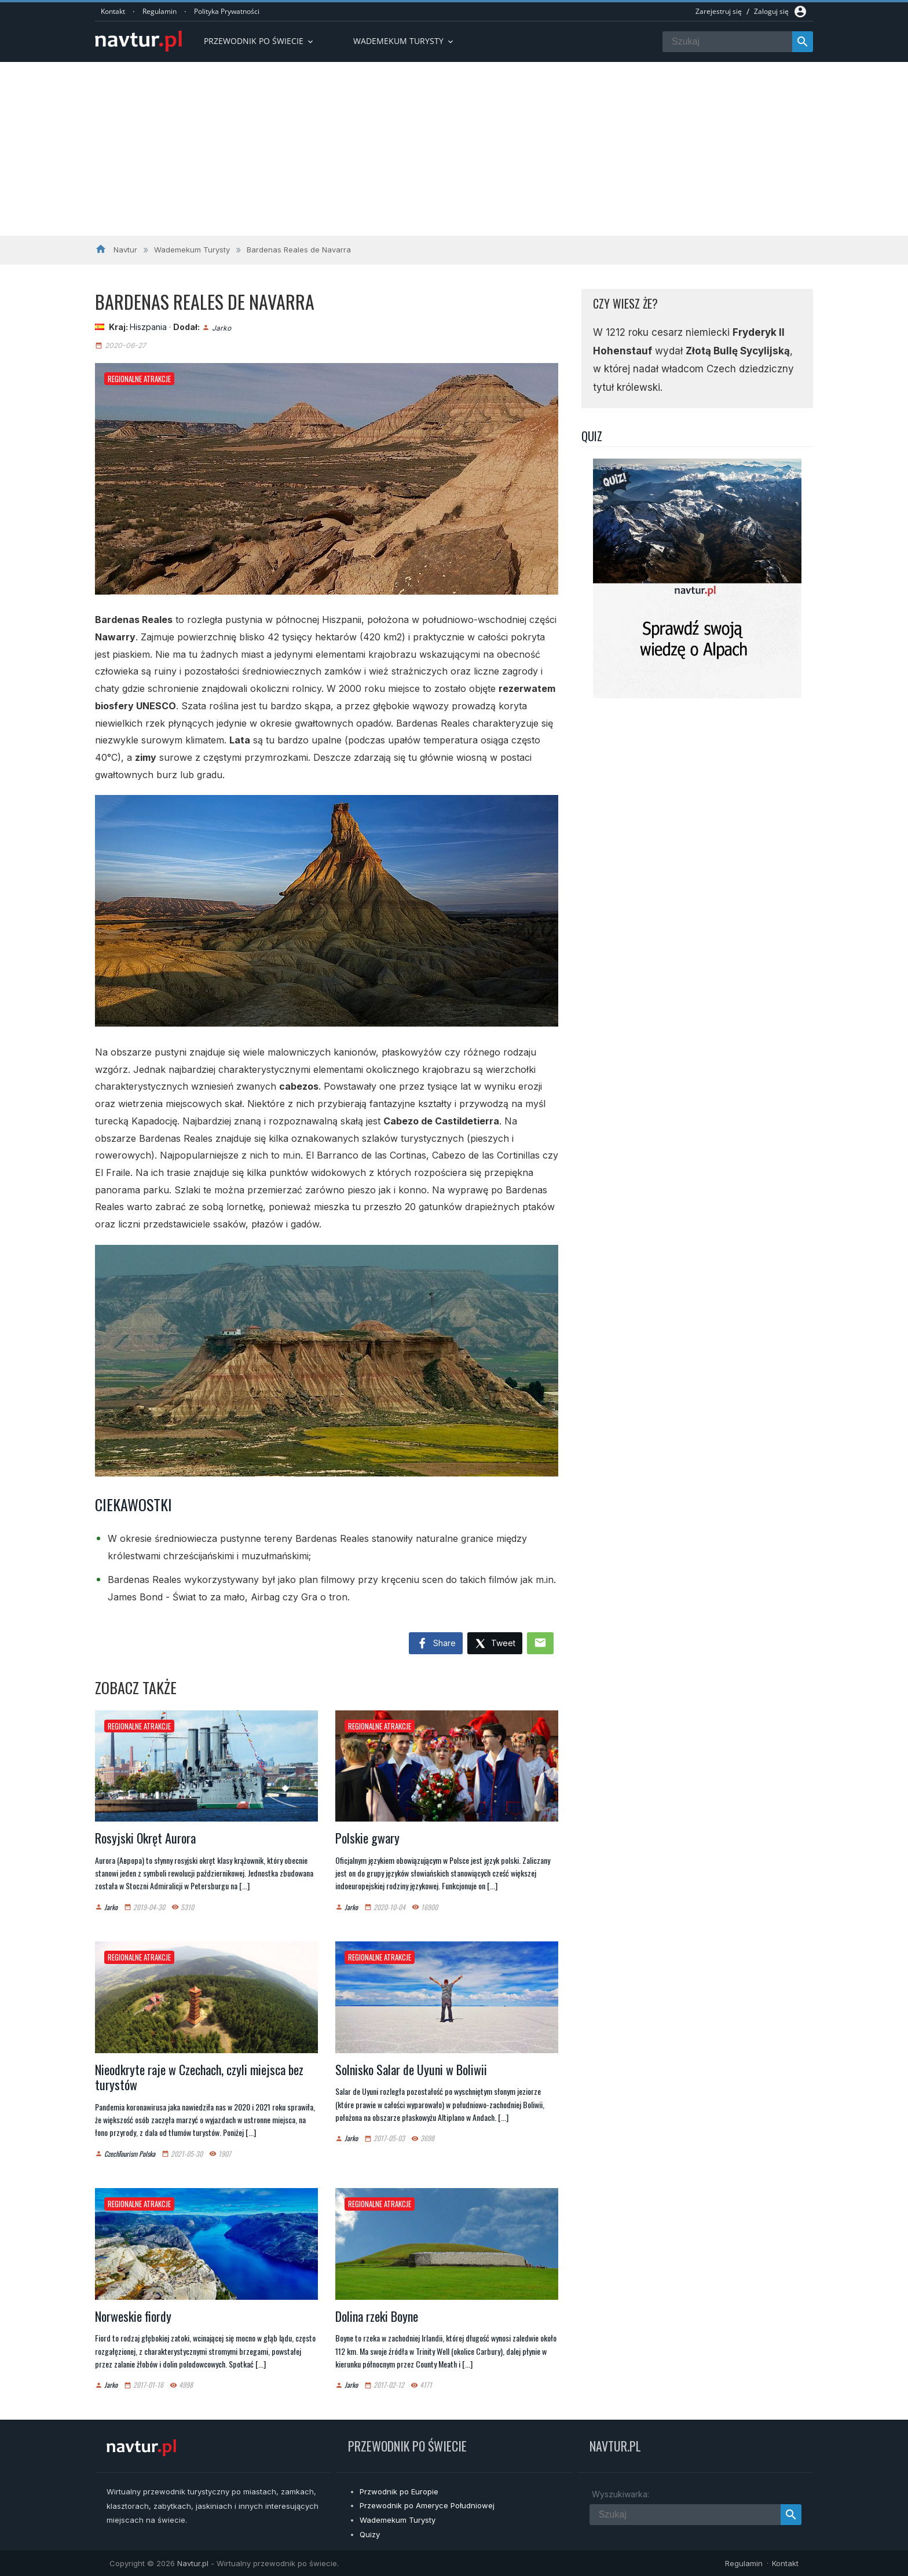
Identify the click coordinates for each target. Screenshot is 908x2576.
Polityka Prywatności (226, 11)
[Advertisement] (454, 149)
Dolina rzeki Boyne (376, 2316)
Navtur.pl (192, 2563)
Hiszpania (148, 327)
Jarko (221, 327)
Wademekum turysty (404, 40)
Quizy (370, 2534)
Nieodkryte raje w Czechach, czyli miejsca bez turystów (199, 2077)
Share (436, 1643)
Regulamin (159, 11)
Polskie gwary (367, 1838)
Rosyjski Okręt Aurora (145, 1838)
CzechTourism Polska (129, 2154)
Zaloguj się (771, 11)
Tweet (494, 1644)
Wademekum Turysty (397, 2519)
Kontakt (113, 11)
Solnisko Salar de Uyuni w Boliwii (411, 2069)
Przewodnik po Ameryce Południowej (427, 2505)
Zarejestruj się (718, 11)
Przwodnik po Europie (399, 2491)
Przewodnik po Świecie (259, 40)
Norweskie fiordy (133, 2316)
